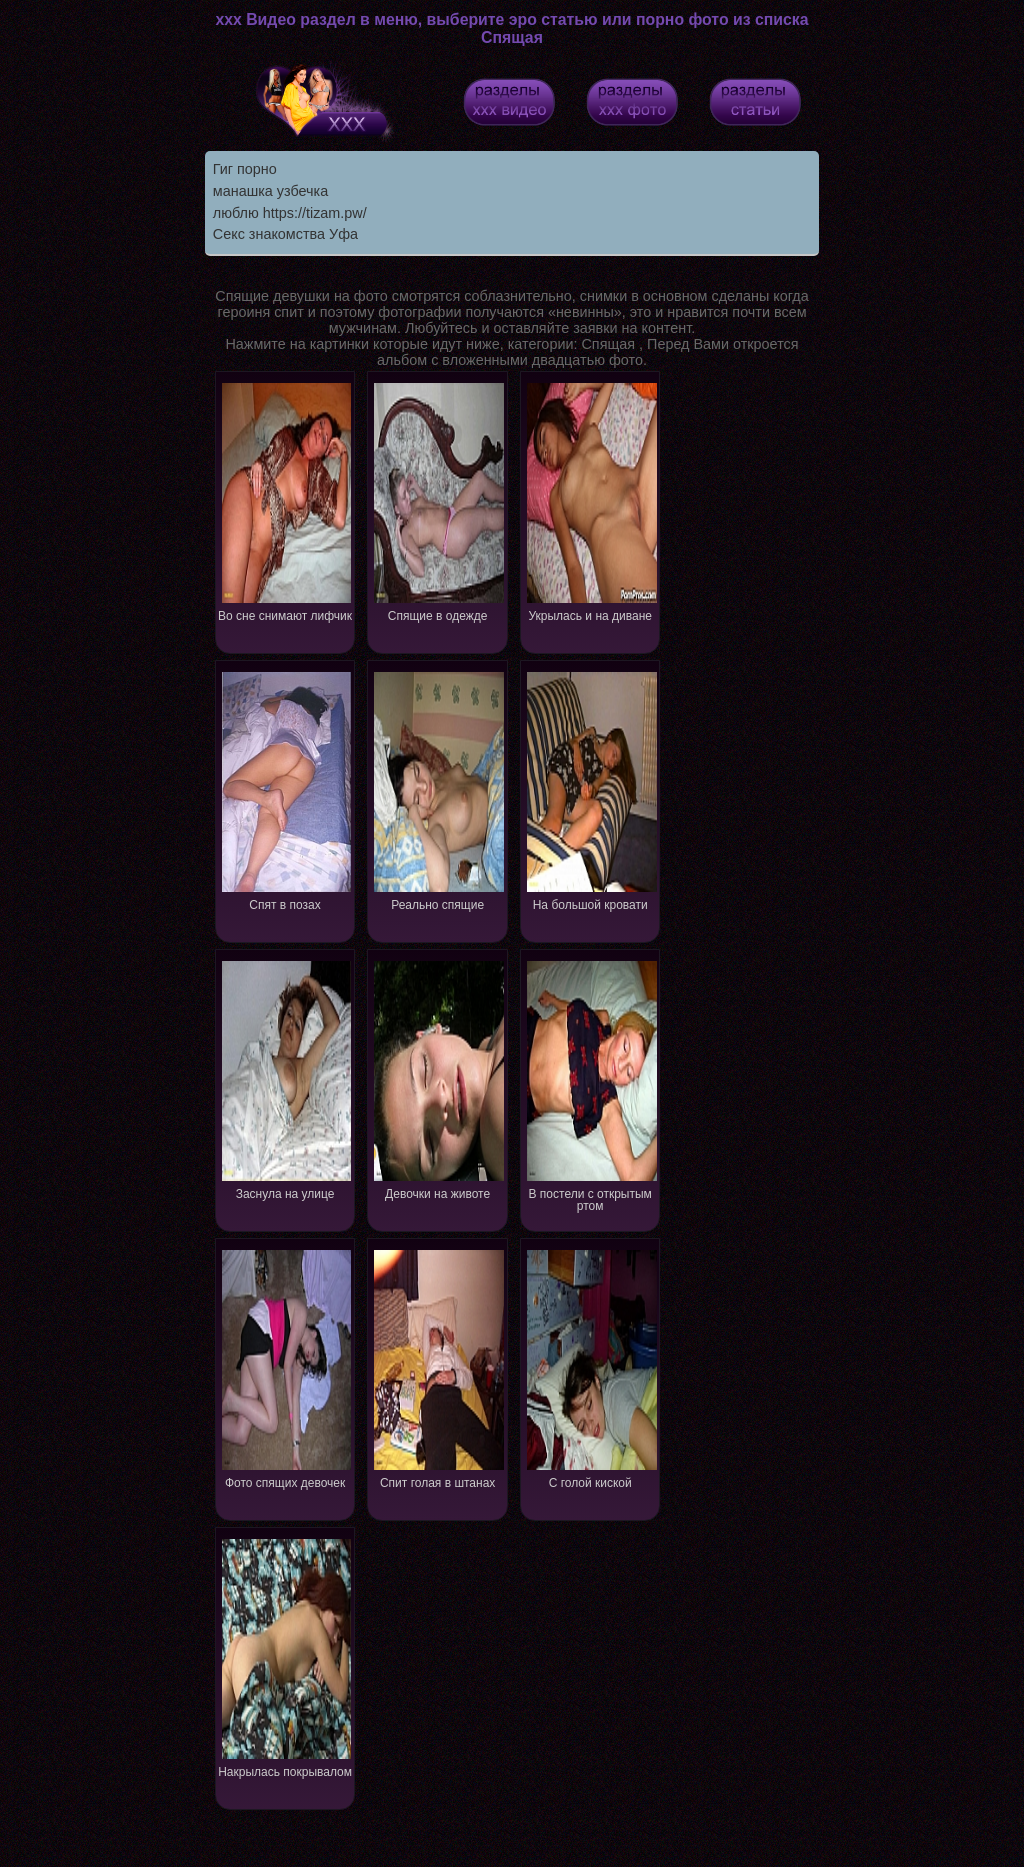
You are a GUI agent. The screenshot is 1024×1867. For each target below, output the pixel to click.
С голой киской (591, 1367)
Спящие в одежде (438, 500)
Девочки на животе (438, 1078)
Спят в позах (286, 789)
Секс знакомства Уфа (285, 234)
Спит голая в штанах (438, 1367)
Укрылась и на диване (591, 500)
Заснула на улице (286, 1078)
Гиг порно (245, 169)
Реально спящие (438, 789)
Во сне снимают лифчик (286, 500)
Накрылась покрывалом (286, 1656)
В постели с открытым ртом (591, 1084)
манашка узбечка (270, 191)
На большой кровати (591, 789)
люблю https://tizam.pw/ (290, 213)
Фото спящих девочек (286, 1367)
